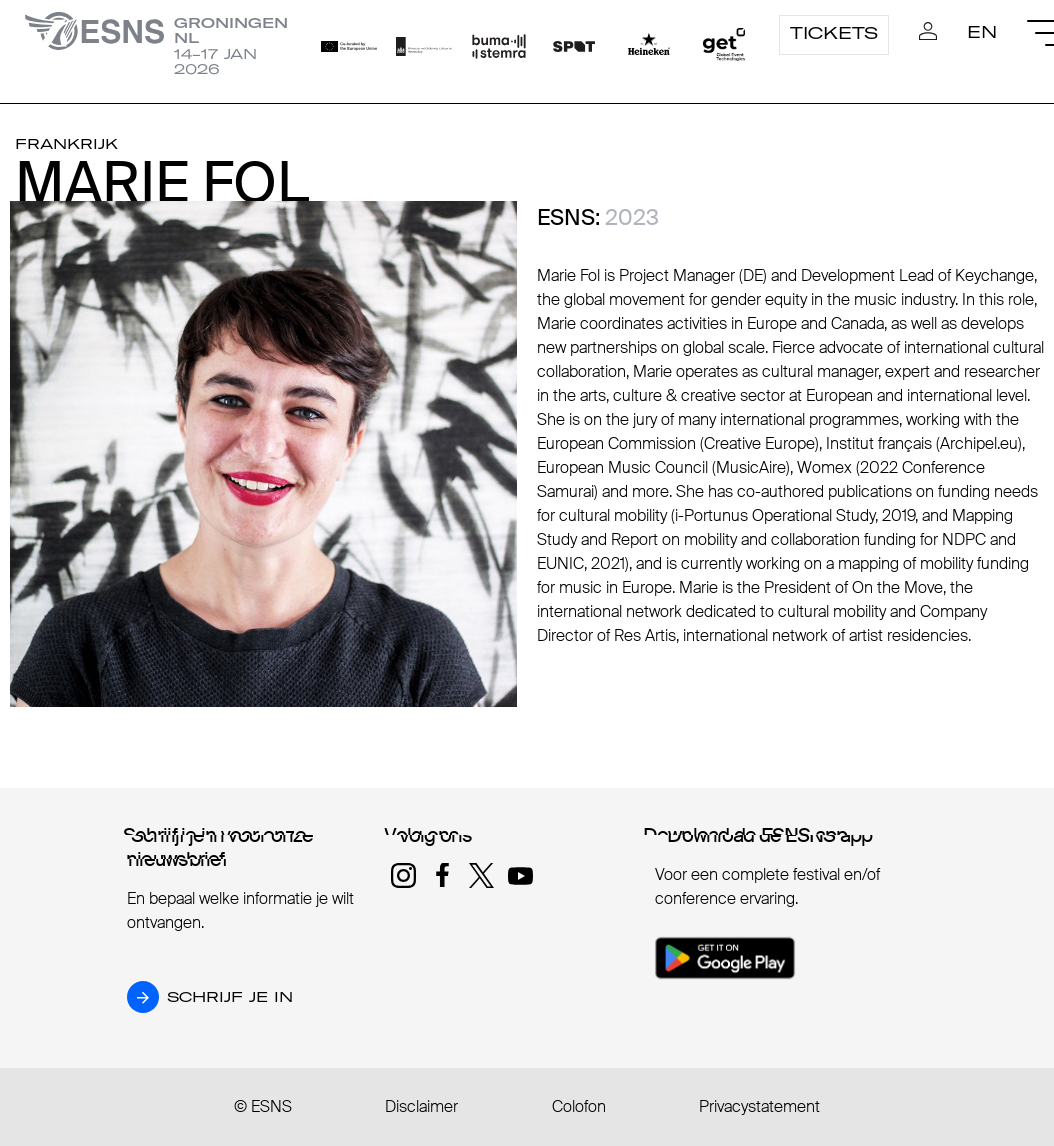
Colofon (579, 1106)
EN (982, 32)
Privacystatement (759, 1106)
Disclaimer (421, 1106)
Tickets (834, 33)
